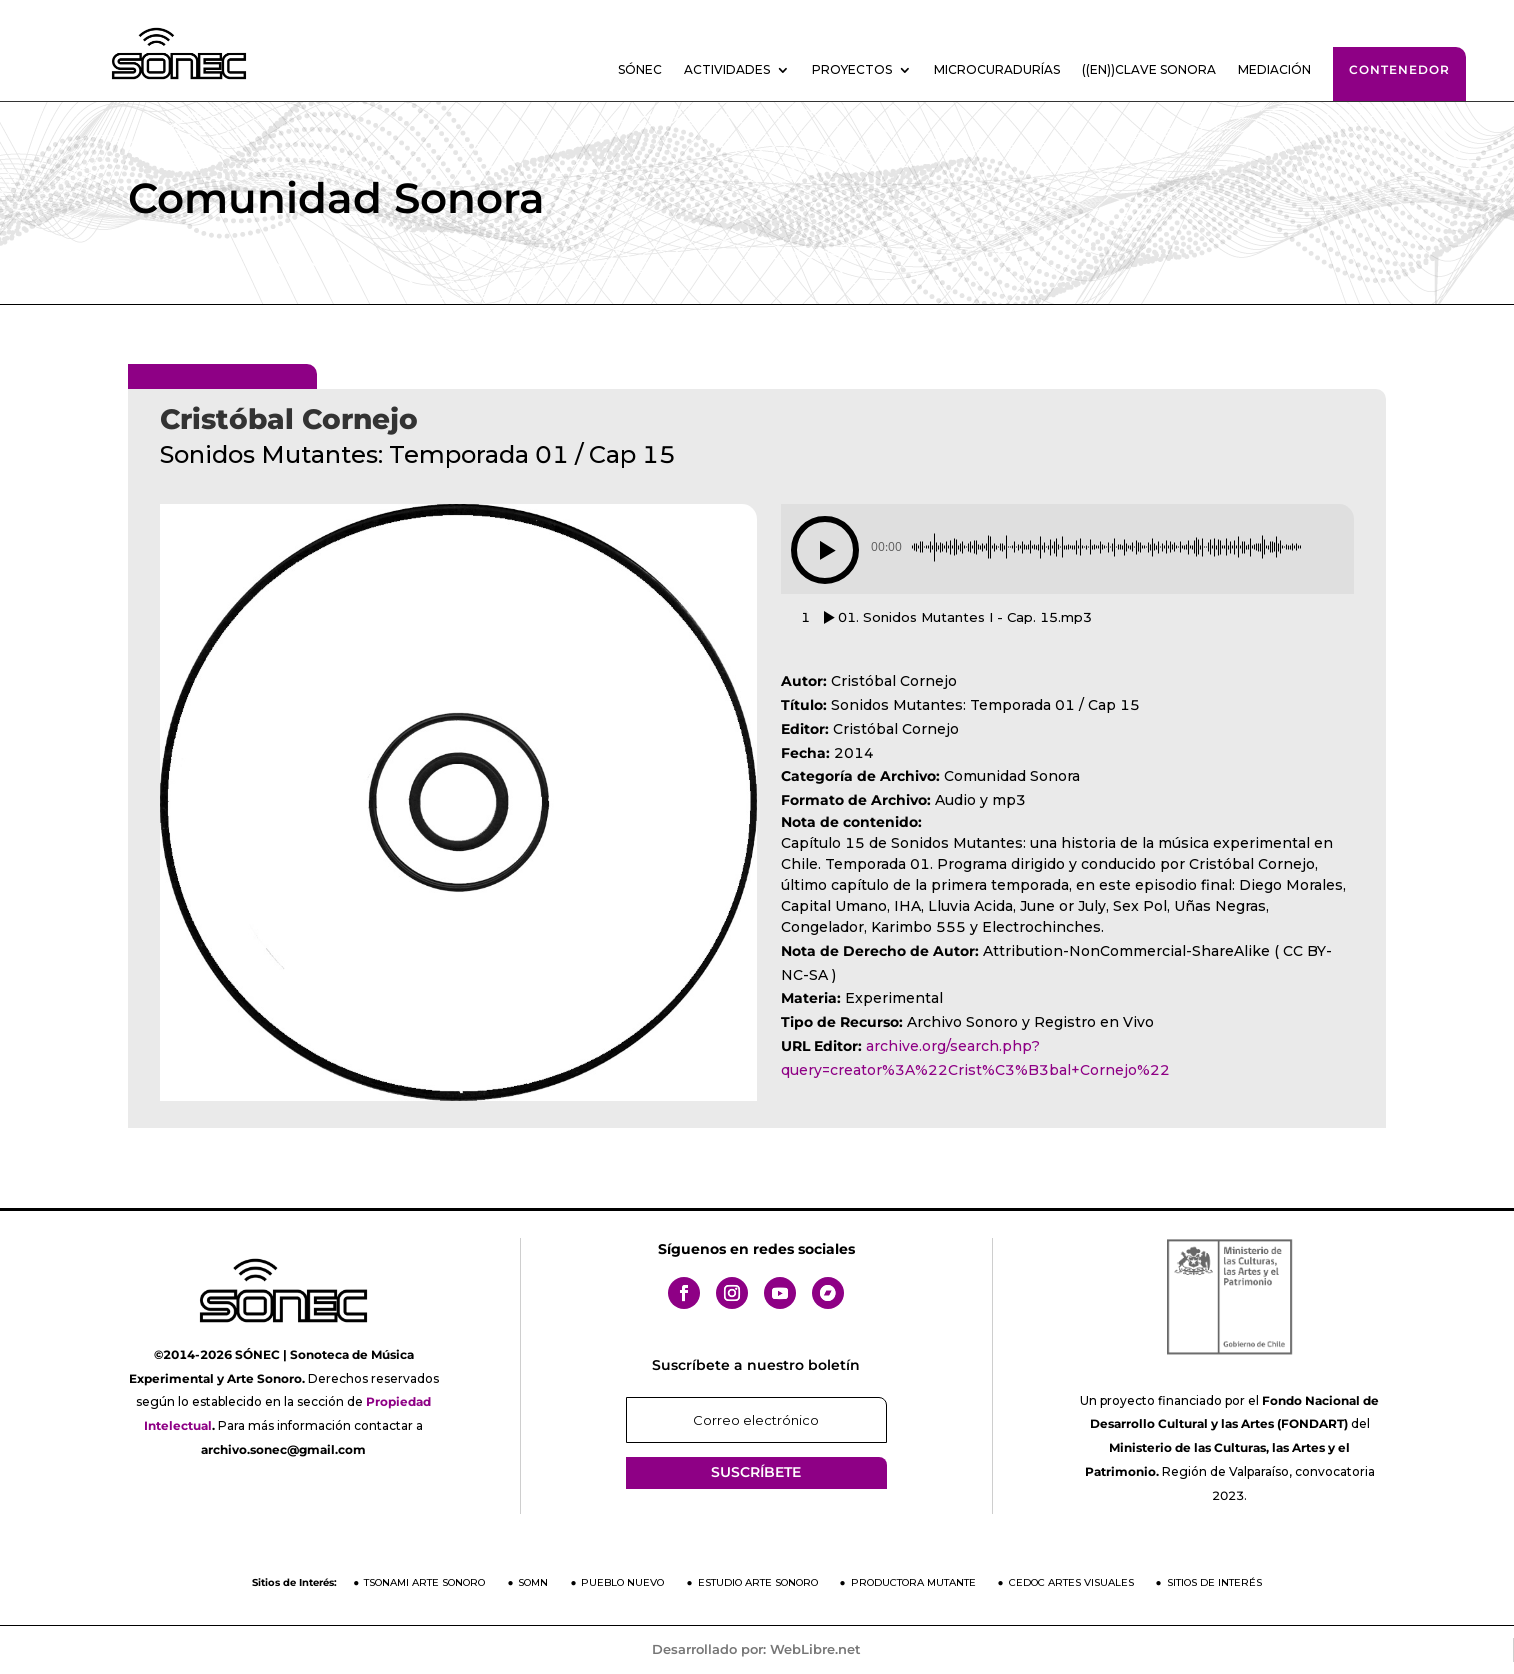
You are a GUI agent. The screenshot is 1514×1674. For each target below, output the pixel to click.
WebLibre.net (815, 1649)
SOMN (533, 1582)
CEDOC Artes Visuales (1071, 1582)
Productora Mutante (913, 1582)
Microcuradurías (997, 70)
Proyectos (852, 70)
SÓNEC (640, 70)
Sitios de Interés (1214, 1582)
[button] (825, 550)
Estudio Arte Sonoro (758, 1582)
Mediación (1274, 70)
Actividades (727, 70)
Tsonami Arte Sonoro (424, 1582)
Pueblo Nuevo (622, 1582)
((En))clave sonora (1149, 70)
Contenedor (1399, 69)
